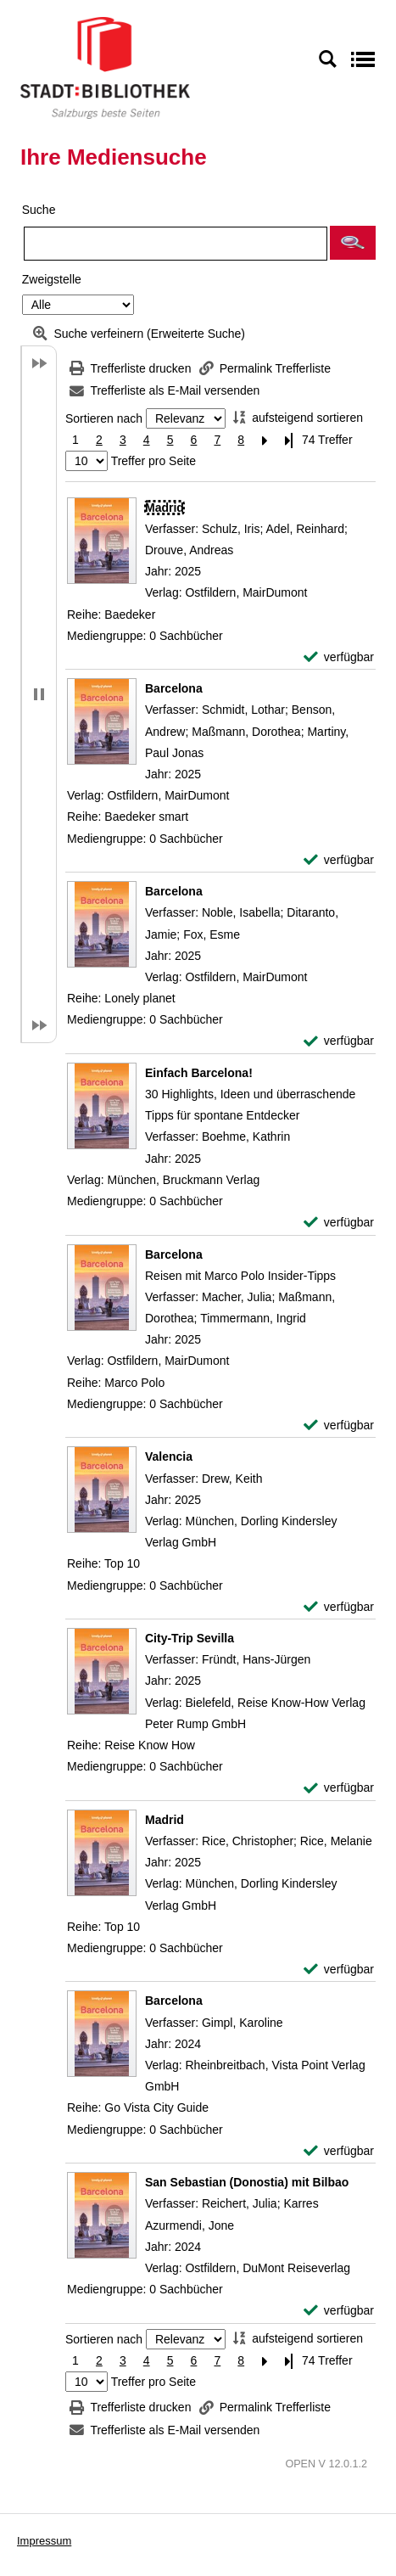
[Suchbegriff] (175, 244)
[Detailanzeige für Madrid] (164, 507)
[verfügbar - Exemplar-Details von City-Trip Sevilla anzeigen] (339, 1788)
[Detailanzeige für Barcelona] (174, 688)
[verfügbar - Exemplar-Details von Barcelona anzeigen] (339, 860)
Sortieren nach (103, 418)
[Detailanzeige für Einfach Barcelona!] (199, 1073)
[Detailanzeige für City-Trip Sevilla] (189, 1638)
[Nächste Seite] (264, 440)
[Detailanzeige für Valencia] (168, 1456)
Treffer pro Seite (153, 461)
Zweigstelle (51, 279)
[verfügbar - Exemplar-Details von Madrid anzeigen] (339, 657)
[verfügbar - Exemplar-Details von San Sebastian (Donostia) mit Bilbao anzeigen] (339, 2310)
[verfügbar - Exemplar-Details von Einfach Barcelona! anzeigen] (339, 1222)
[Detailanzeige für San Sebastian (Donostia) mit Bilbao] (247, 2182)
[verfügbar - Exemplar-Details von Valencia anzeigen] (339, 1607)
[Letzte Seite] (288, 440)
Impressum (44, 2540)
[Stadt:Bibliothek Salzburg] (105, 67)
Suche (39, 209)
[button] (353, 243)
